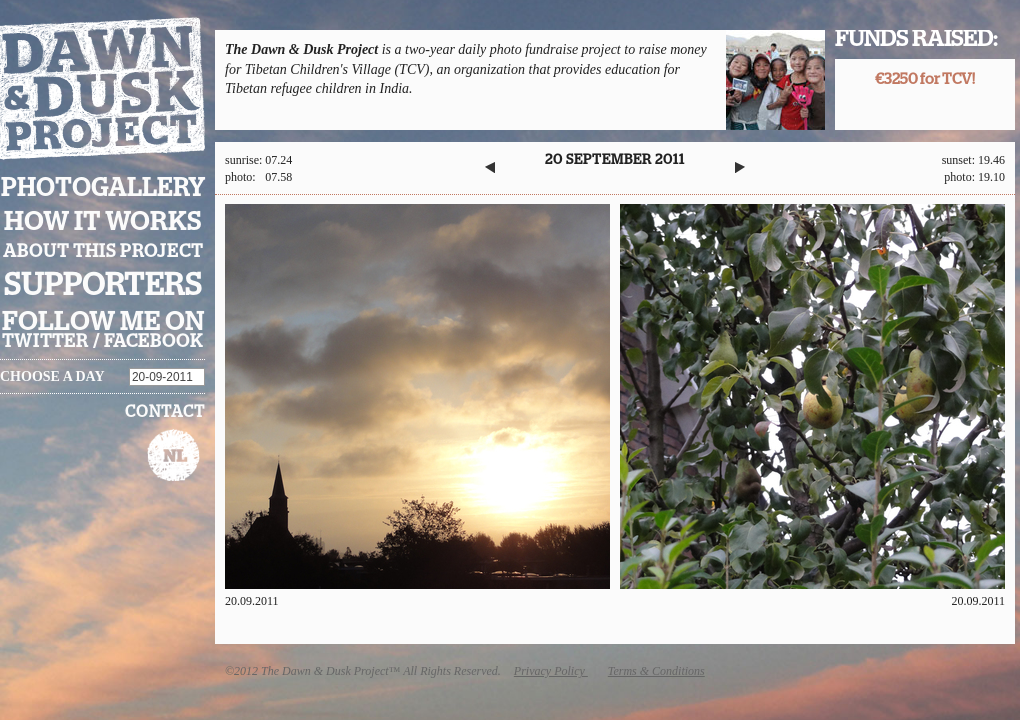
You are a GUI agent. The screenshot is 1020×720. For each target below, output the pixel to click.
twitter (45, 342)
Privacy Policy (551, 671)
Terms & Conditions (656, 671)
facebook (153, 342)
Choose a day (52, 376)
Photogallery (103, 188)
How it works (103, 222)
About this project (103, 252)
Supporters (103, 285)
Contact (165, 412)
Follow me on (103, 322)
